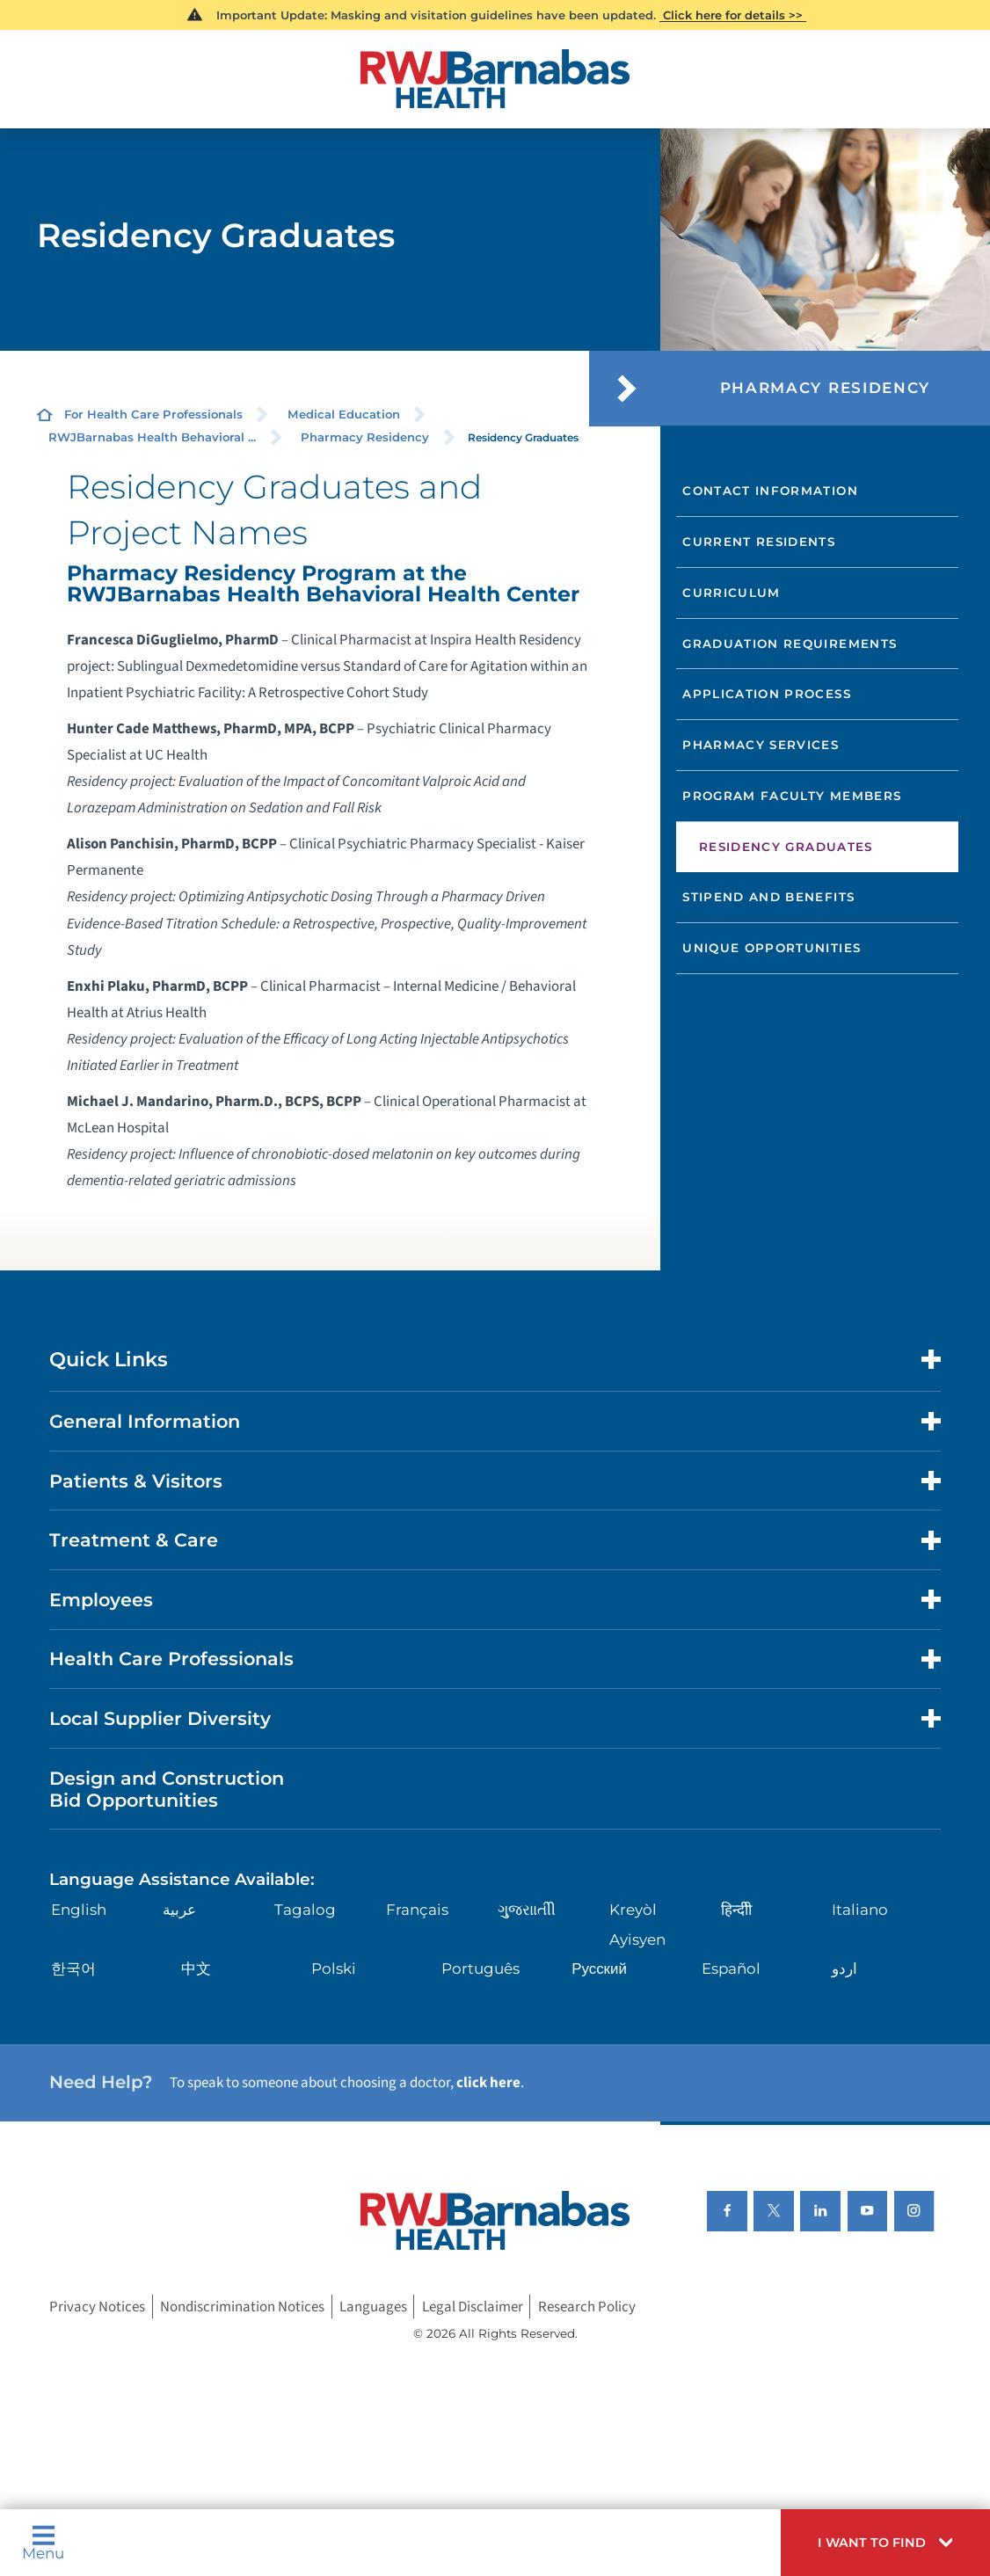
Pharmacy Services (760, 745)
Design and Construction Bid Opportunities (166, 1789)
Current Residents (758, 542)
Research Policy (587, 2307)
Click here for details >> (732, 15)
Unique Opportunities (771, 948)
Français (417, 1909)
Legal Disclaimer (472, 2307)
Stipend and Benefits (768, 897)
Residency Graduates (786, 847)
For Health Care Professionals (153, 414)
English (78, 1909)
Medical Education (344, 414)
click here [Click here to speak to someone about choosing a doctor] (488, 2082)
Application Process (766, 694)
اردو (844, 1968)
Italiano (860, 1909)
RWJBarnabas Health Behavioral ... (152, 437)
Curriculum (731, 593)
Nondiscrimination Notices (242, 2307)
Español (731, 1968)
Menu (43, 2542)
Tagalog (305, 1909)
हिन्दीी (736, 1909)
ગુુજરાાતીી (527, 1909)
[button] (885, 2542)
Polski (333, 1968)
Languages (373, 2307)
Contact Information (770, 491)
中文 (196, 1968)
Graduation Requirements (789, 644)
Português (480, 1968)
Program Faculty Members (791, 796)
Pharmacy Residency (365, 437)
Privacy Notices (97, 2307)
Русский (599, 1968)
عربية (179, 1909)
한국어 (73, 1968)
